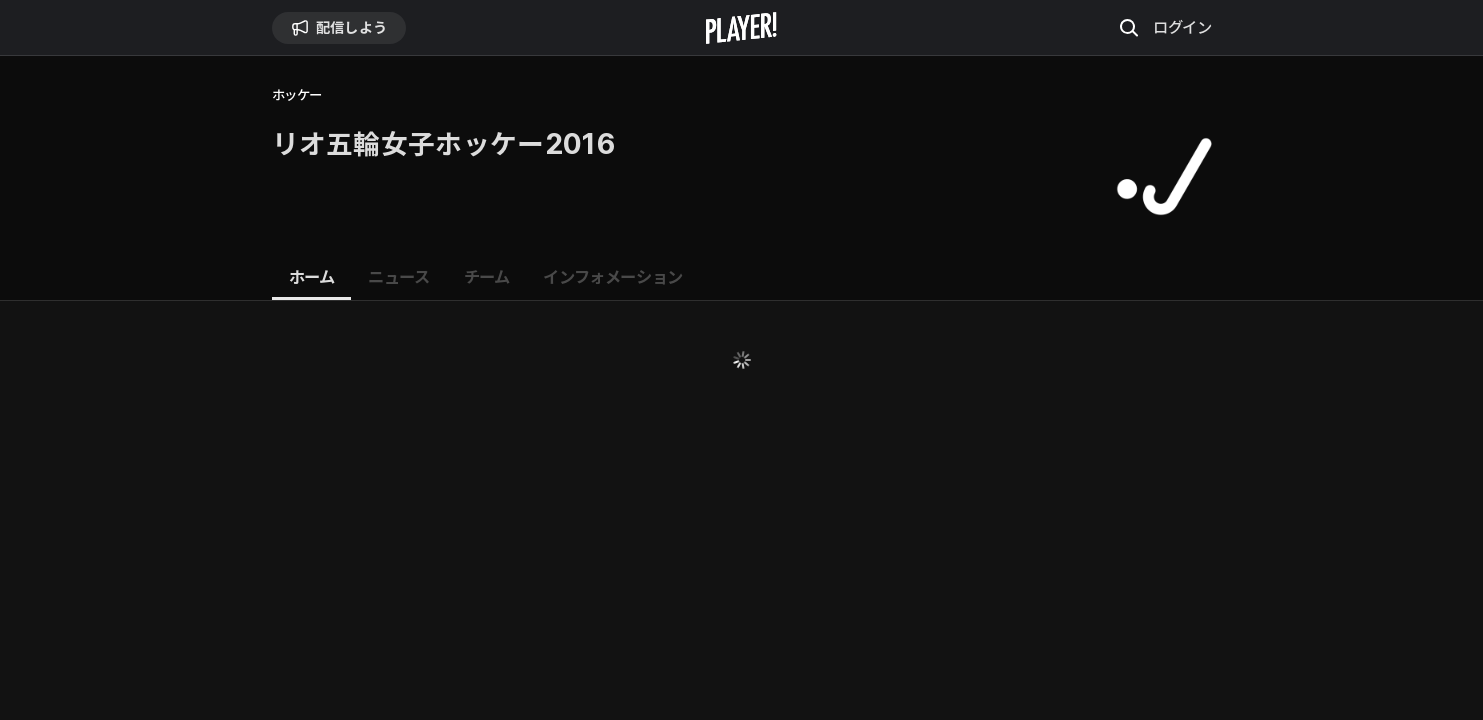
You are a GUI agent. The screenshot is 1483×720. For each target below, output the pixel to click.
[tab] (312, 278)
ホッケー (297, 95)
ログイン (1182, 27)
